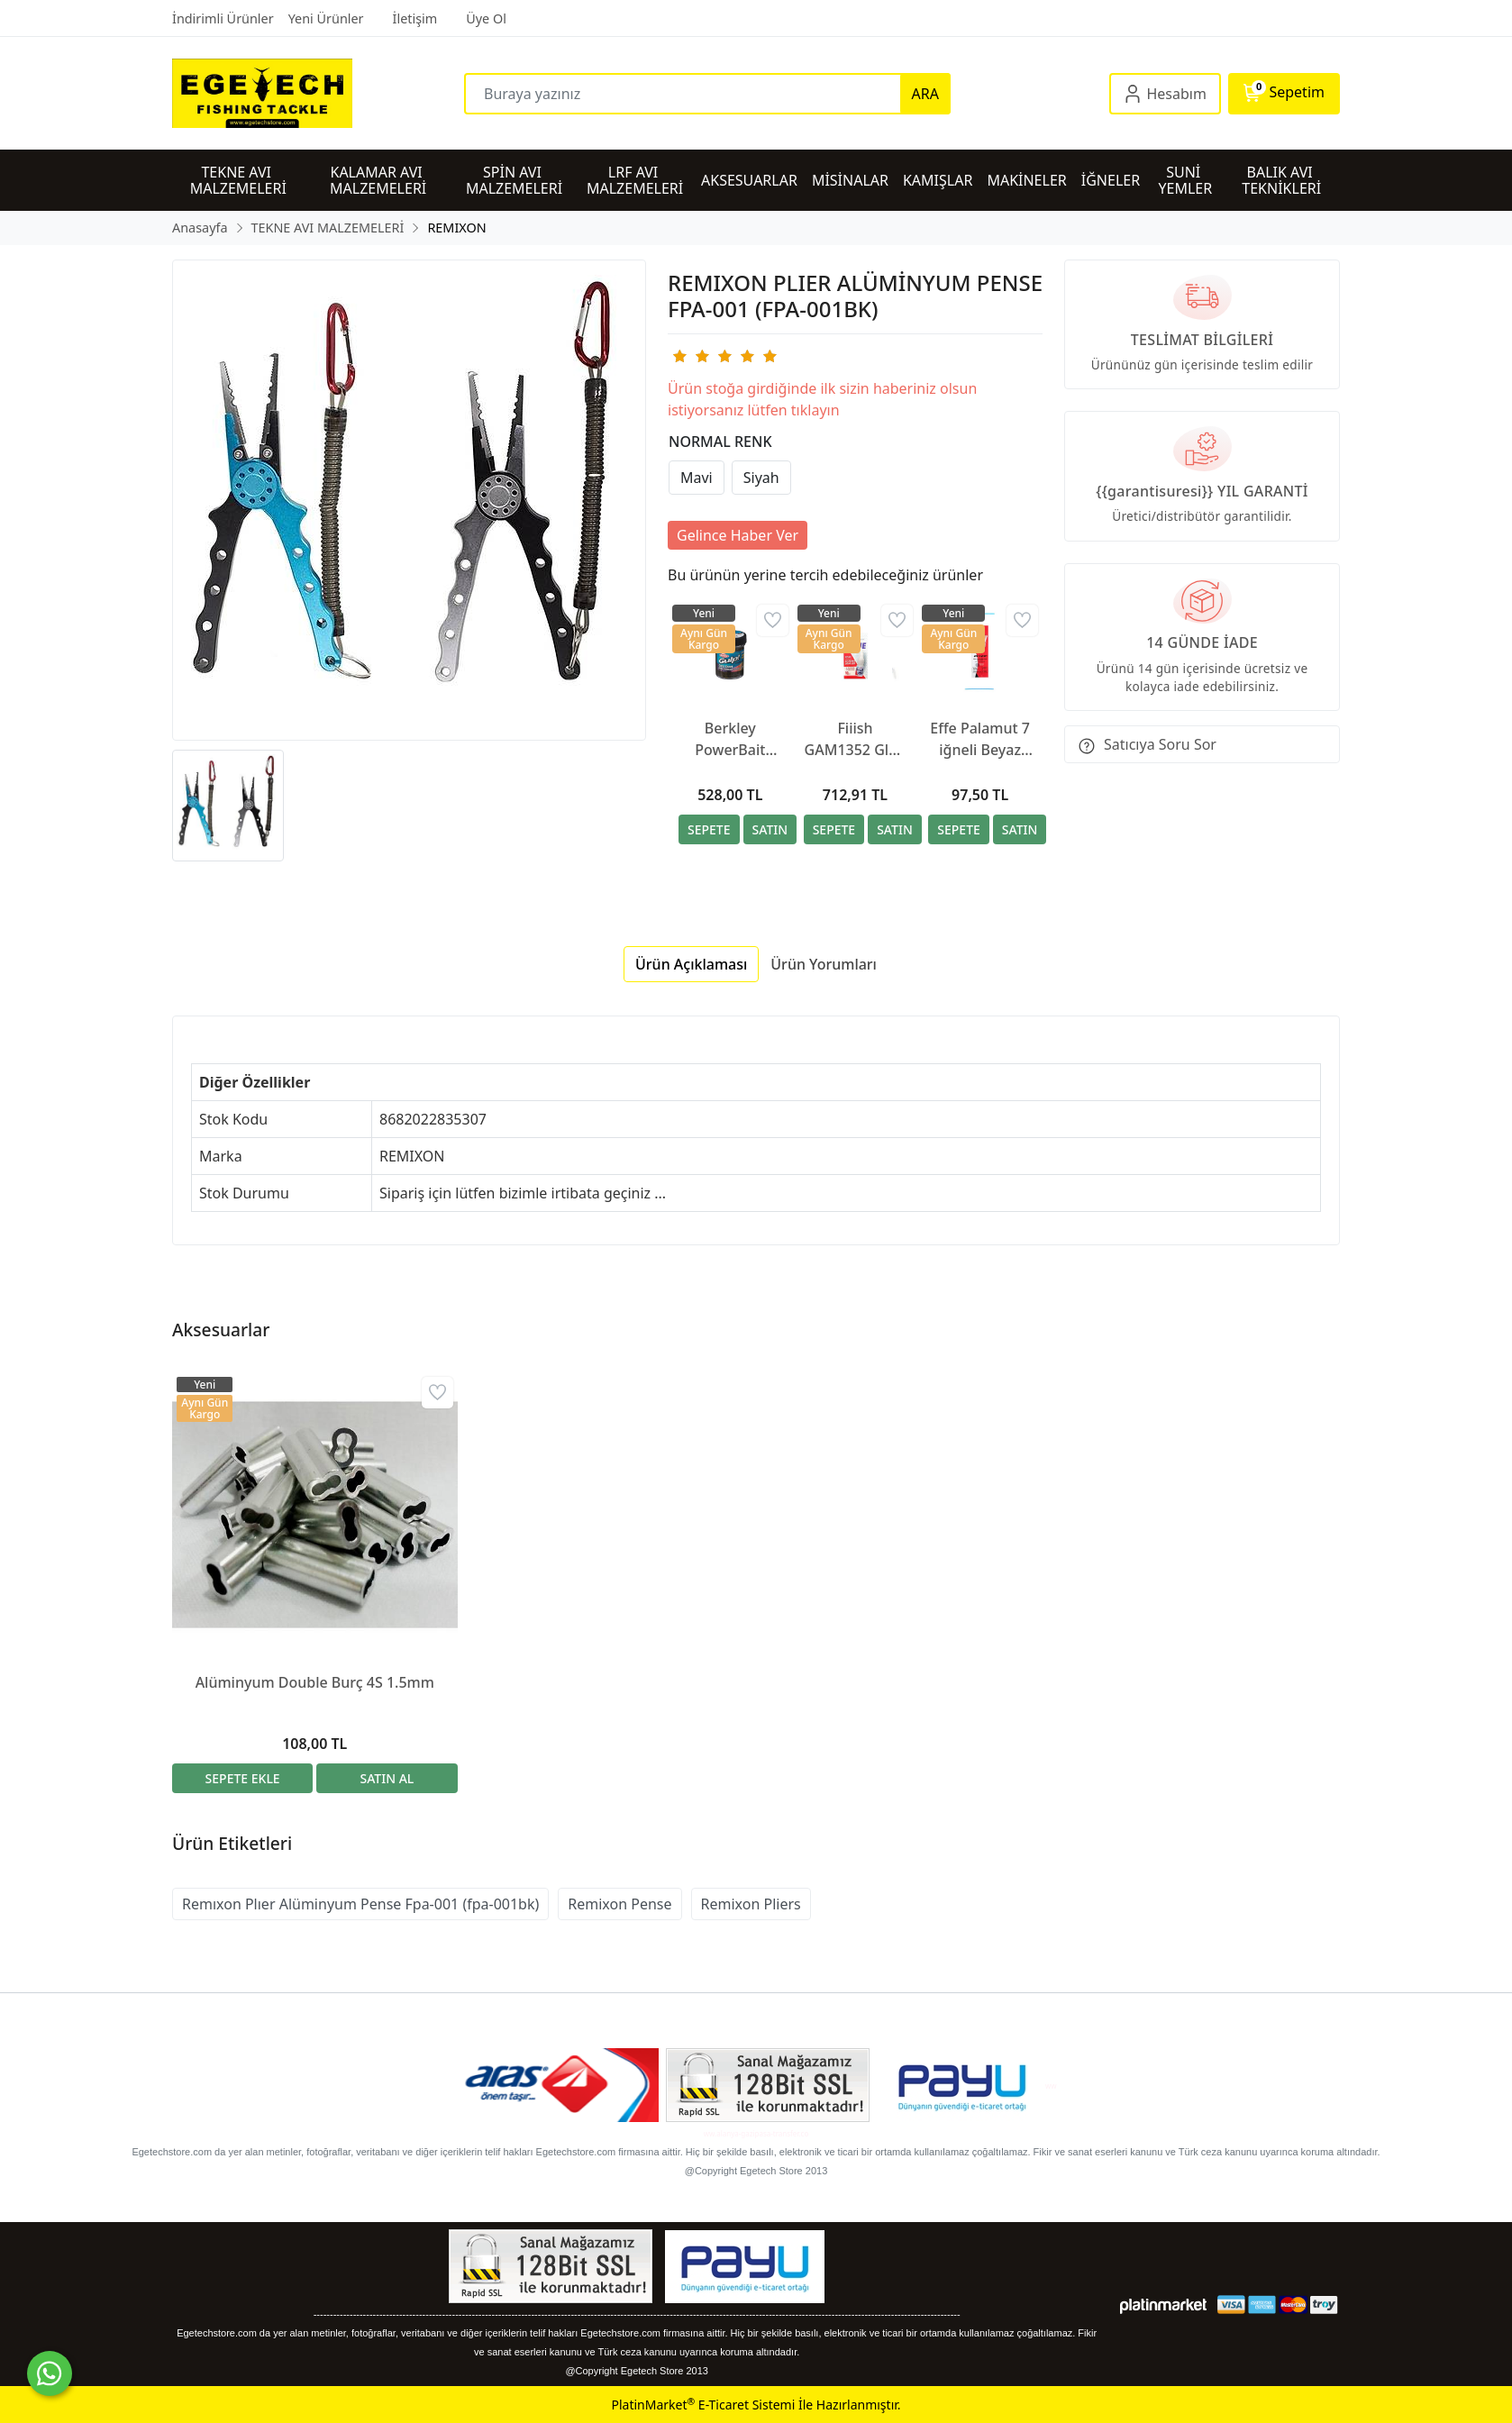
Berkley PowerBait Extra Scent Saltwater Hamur (731, 739)
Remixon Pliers (751, 1904)
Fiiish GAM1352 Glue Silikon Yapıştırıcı (855, 739)
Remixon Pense (619, 1904)
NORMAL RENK (720, 441)
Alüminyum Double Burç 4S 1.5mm (315, 1682)
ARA (925, 94)
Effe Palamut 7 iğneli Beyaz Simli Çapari (980, 739)
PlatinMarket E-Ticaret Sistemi (703, 2404)
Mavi (696, 477)
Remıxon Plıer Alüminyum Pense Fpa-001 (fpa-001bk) (360, 1904)
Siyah (761, 477)
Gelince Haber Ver (737, 535)
